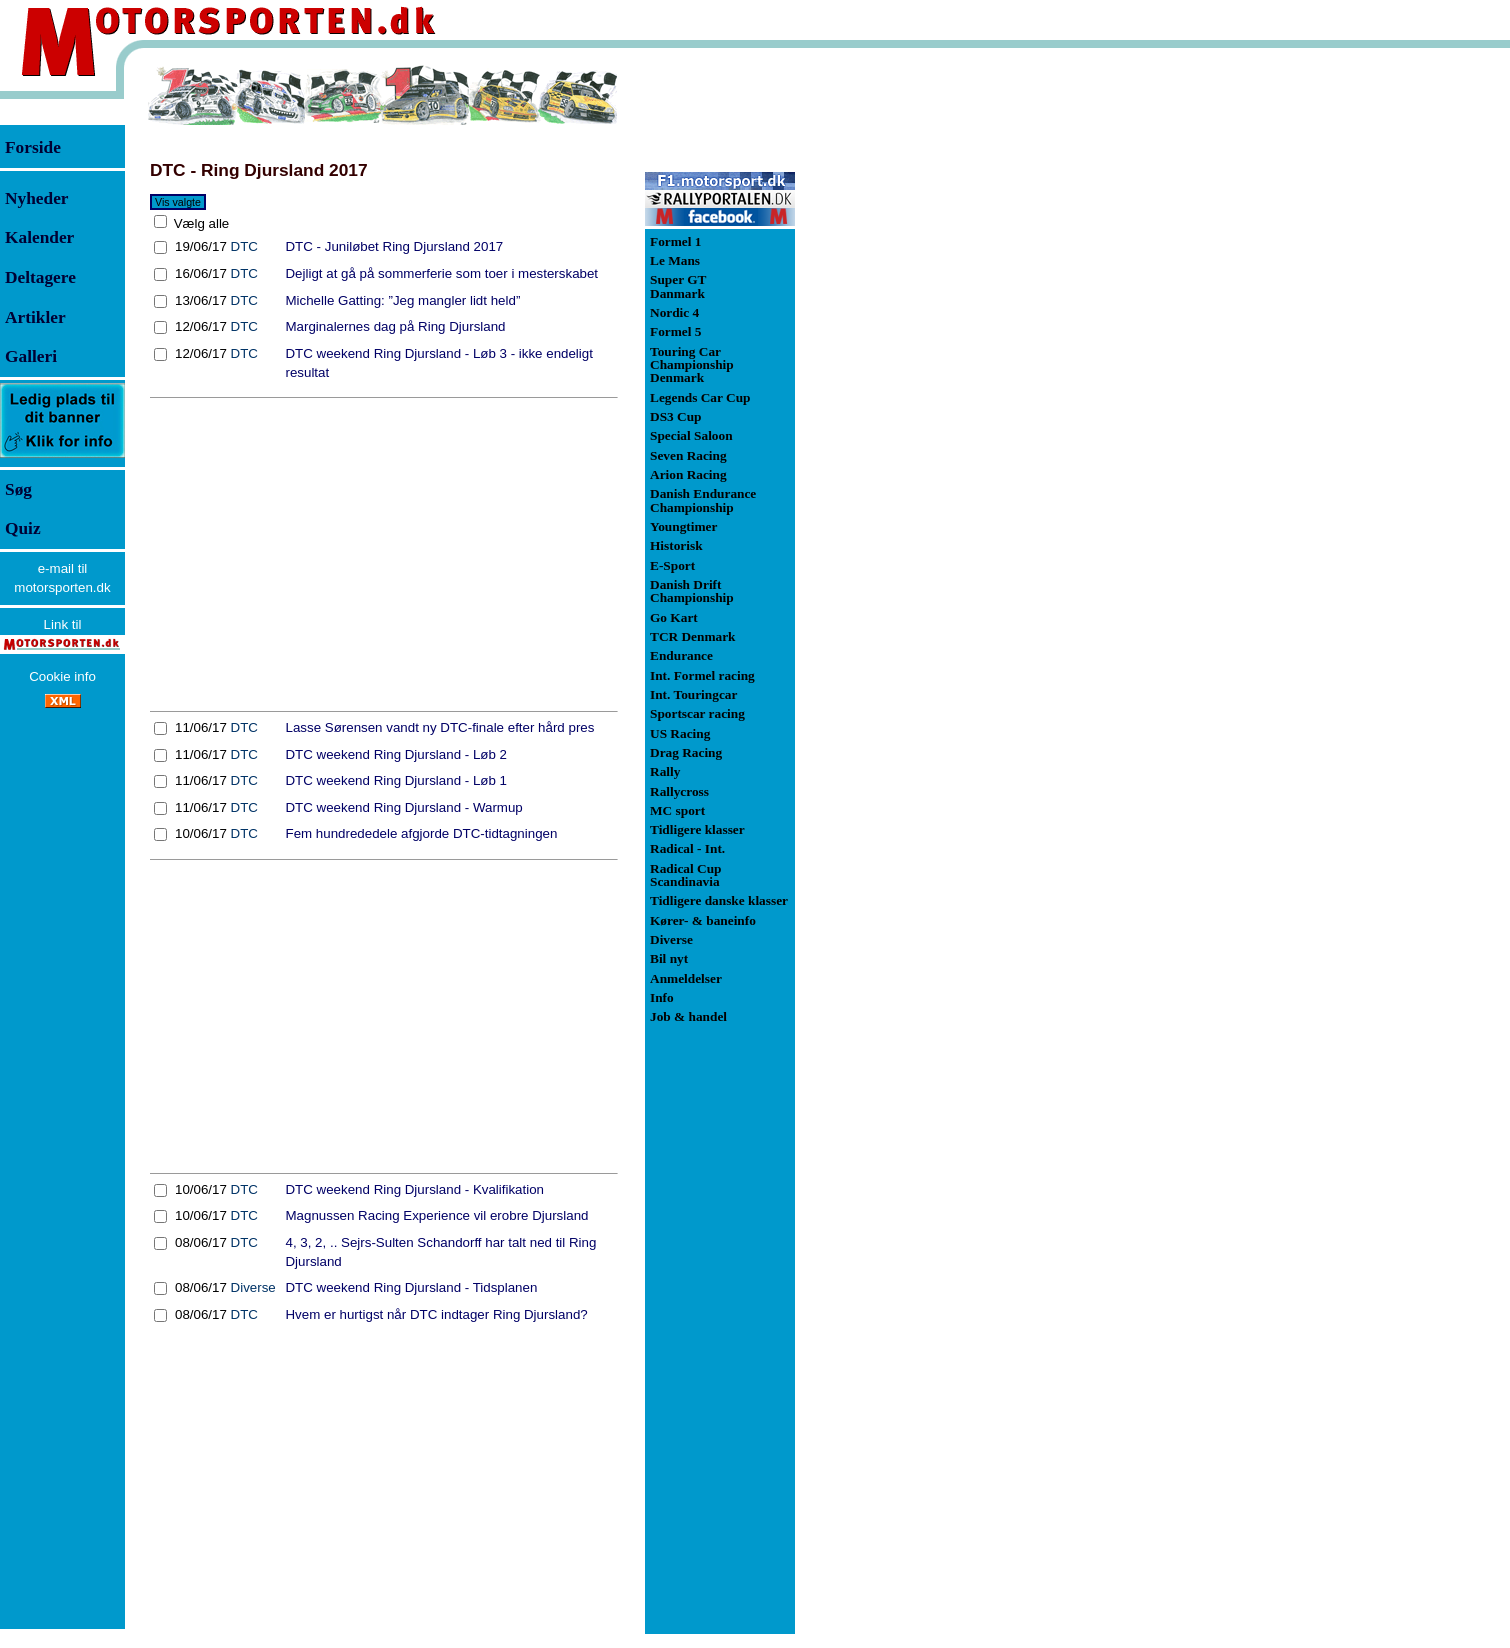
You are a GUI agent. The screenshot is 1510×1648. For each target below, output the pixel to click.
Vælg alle (199, 223)
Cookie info (62, 676)
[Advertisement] (384, 555)
